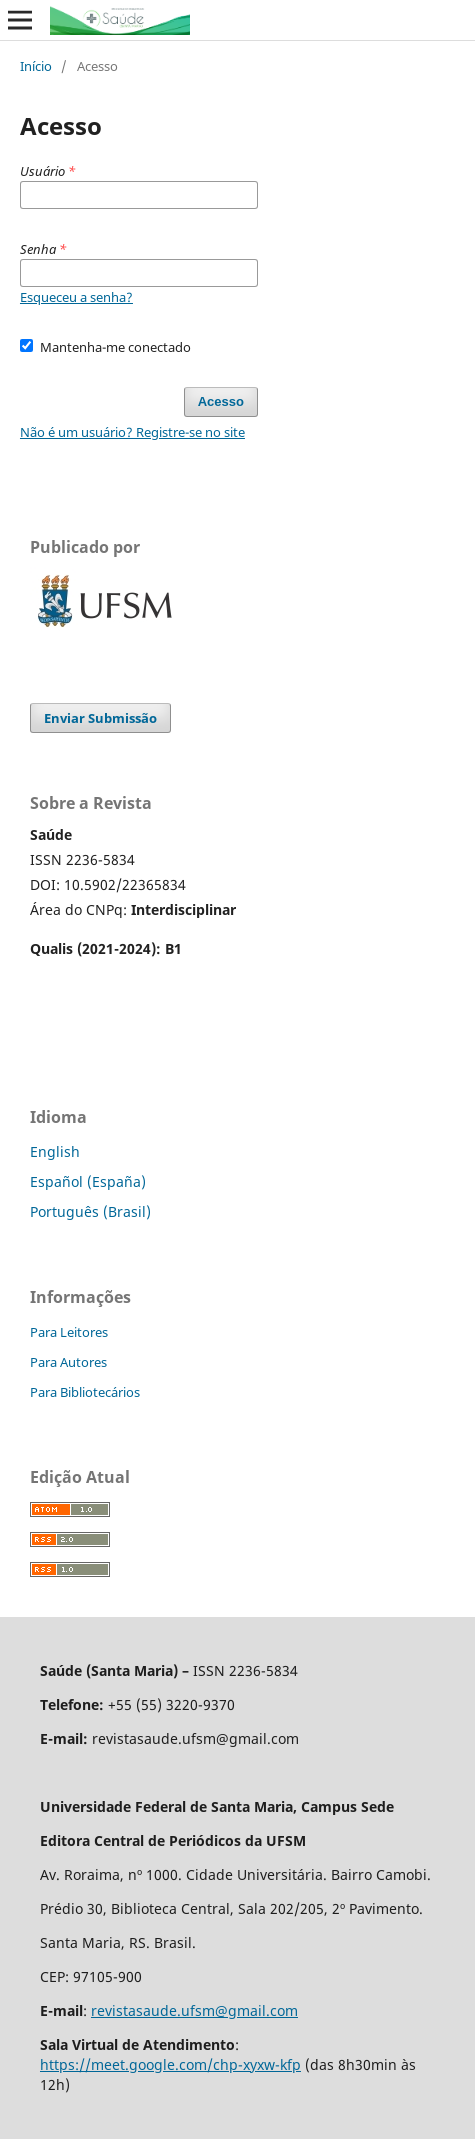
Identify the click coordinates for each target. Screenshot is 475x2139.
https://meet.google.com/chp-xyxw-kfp (170, 2064)
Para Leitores (69, 1332)
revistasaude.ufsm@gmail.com (194, 2010)
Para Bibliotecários (85, 1392)
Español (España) (88, 1181)
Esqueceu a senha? (76, 297)
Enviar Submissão (100, 718)
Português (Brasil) (90, 1211)
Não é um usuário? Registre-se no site (132, 432)
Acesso (221, 401)
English (55, 1151)
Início (36, 66)
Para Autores (68, 1362)
